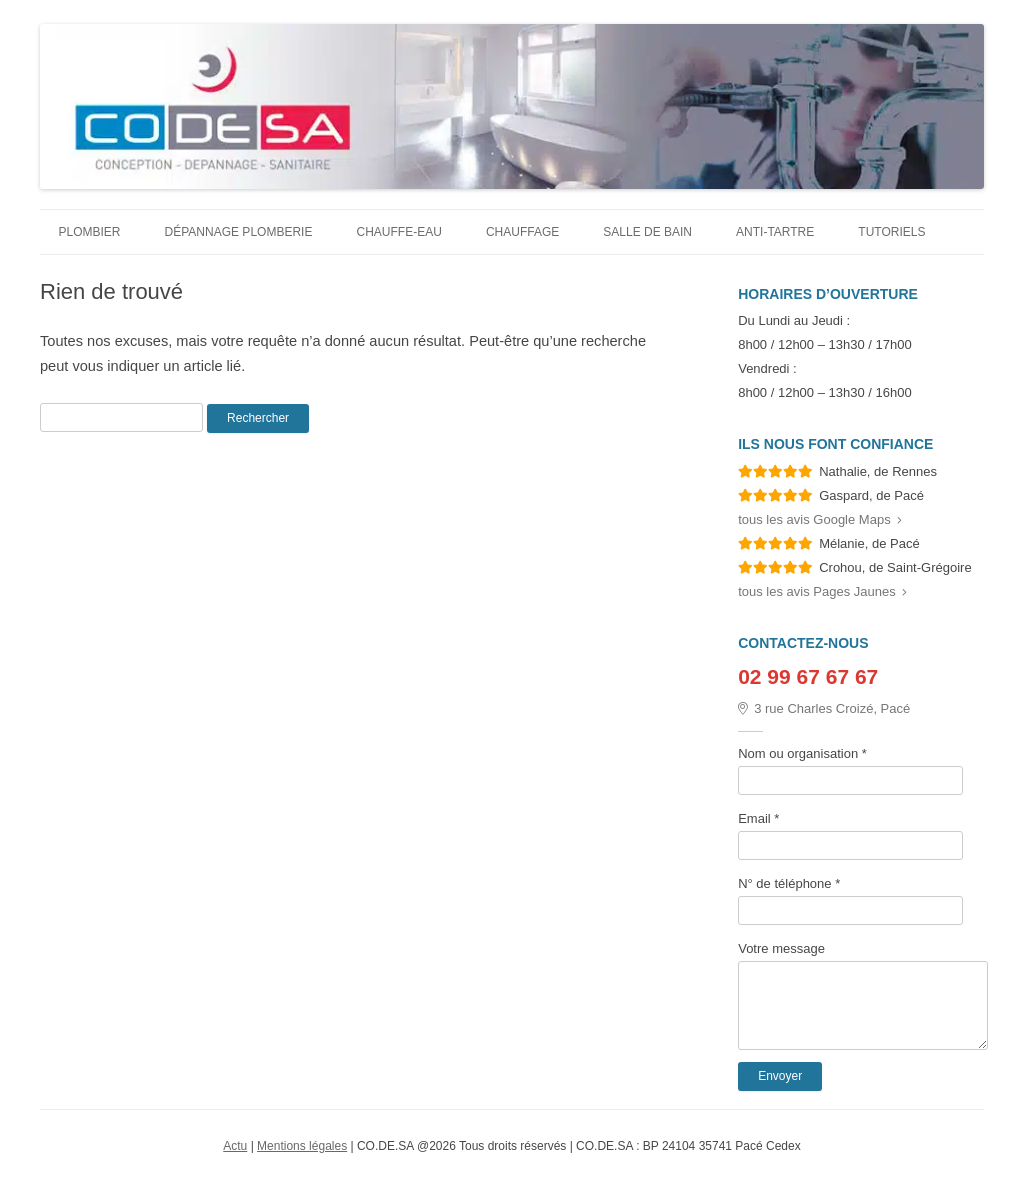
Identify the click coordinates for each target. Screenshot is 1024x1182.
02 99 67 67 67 (808, 676)
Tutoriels (891, 232)
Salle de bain (647, 232)
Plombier (90, 232)
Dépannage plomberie (239, 232)
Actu (235, 1146)
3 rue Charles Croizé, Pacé (824, 708)
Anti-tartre (775, 232)
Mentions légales (302, 1146)
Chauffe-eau (398, 232)
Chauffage (522, 232)
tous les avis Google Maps (819, 519)
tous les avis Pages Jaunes (822, 591)
